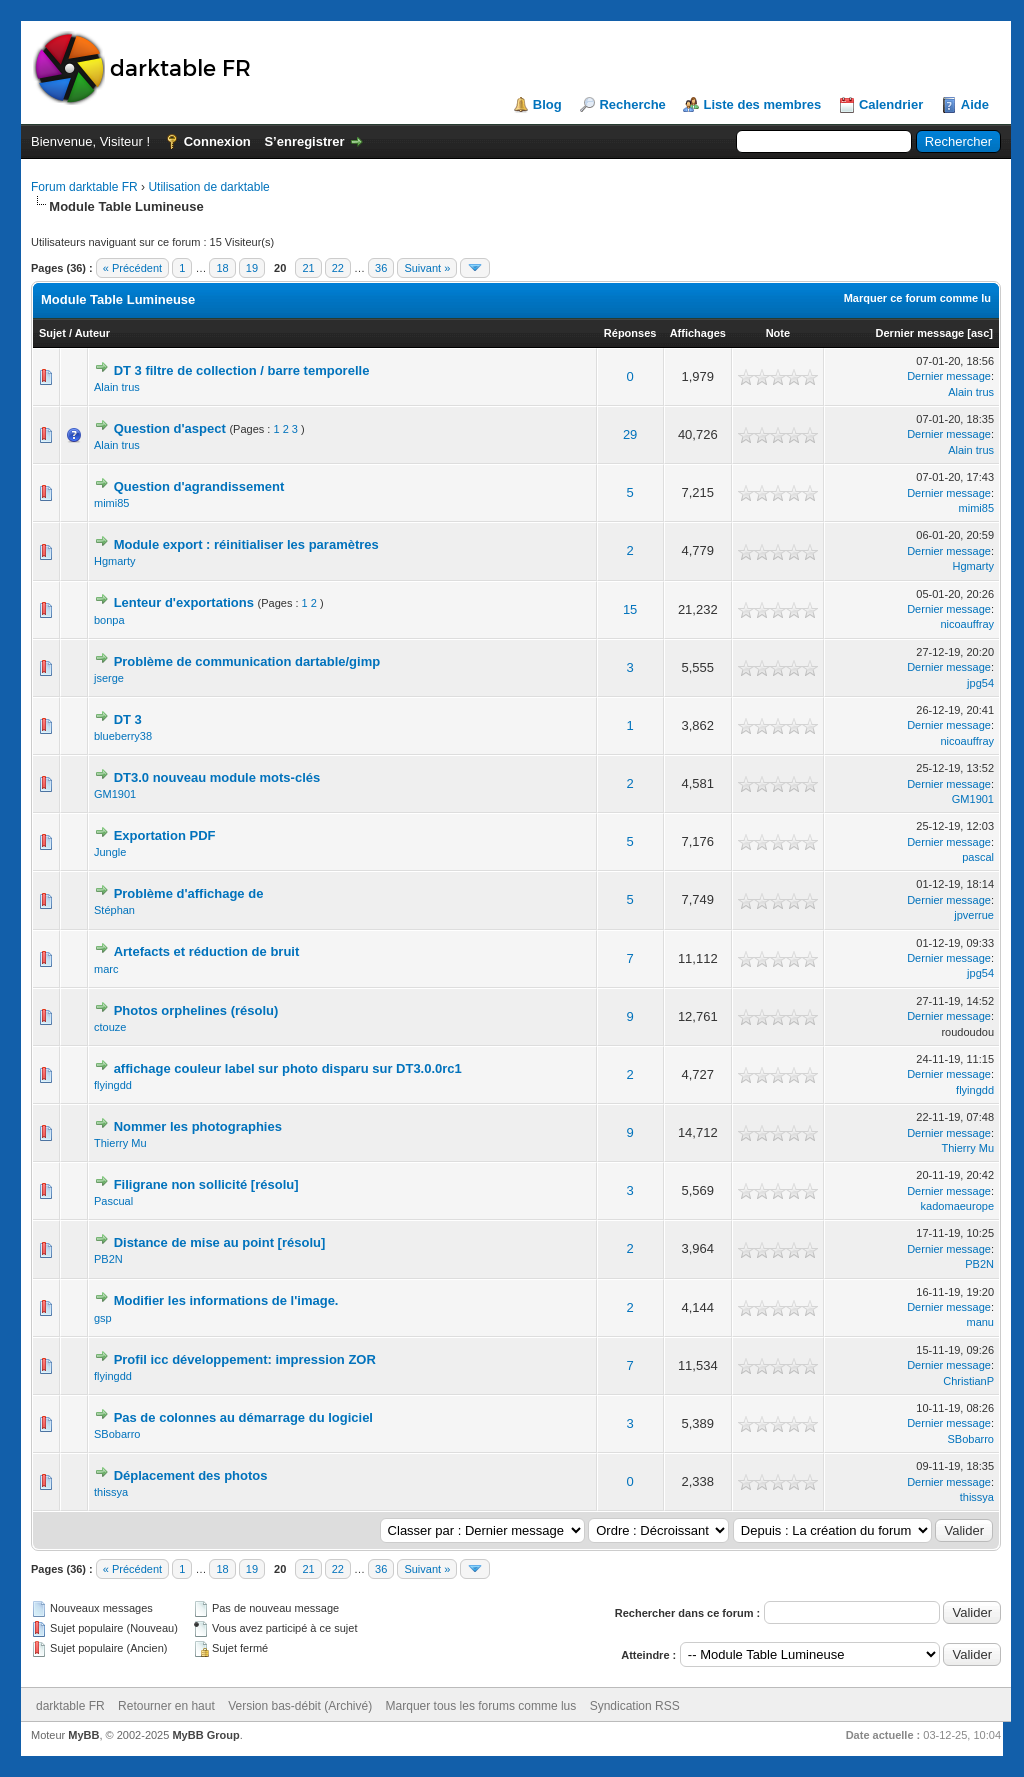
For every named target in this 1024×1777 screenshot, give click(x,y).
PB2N (108, 1259)
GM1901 (115, 794)
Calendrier (891, 104)
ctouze (110, 1027)
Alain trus (117, 387)
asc (980, 333)
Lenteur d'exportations (184, 602)
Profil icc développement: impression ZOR (245, 1359)
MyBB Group (205, 1735)
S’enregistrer (304, 141)
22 (338, 268)
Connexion (217, 141)
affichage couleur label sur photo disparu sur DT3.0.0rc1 (288, 1068)
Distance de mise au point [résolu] (220, 1242)
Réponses (630, 333)
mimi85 (111, 503)
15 (630, 609)
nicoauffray (967, 624)
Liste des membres (762, 104)
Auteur (92, 333)
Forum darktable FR (84, 187)
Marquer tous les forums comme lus (481, 1706)
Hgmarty (115, 561)
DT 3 (128, 719)
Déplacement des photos (191, 1475)
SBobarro (117, 1434)
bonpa (109, 620)
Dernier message (920, 333)
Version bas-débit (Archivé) (300, 1706)
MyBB (83, 1735)
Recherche (632, 104)
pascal (978, 857)
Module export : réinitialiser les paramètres (246, 544)
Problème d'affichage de (189, 893)
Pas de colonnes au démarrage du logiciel (243, 1417)
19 (252, 268)
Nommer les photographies (198, 1126)
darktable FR (70, 1706)
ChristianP (968, 1381)
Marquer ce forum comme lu (917, 298)
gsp (103, 1318)
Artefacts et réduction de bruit (207, 951)
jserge (109, 678)
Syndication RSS (635, 1706)
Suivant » (427, 268)
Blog (547, 104)
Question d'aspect (170, 428)
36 (381, 268)
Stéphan (114, 910)
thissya (111, 1492)
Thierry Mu (120, 1143)
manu (980, 1322)
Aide (975, 104)
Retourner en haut (166, 1706)
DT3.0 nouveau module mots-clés (217, 777)
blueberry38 (123, 736)
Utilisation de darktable (208, 187)
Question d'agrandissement (199, 486)
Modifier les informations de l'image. (226, 1300)
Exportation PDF (165, 835)
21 (308, 268)
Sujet (52, 333)
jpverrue (974, 915)
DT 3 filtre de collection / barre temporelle (242, 370)
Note (778, 333)
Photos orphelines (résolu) (196, 1010)
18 (222, 268)
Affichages (698, 333)
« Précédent (132, 268)
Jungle (110, 852)
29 (630, 434)
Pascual (113, 1201)
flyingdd (113, 1085)
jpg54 (980, 683)
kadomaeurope (957, 1206)
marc (106, 969)
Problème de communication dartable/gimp (247, 661)
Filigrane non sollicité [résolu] (206, 1184)
